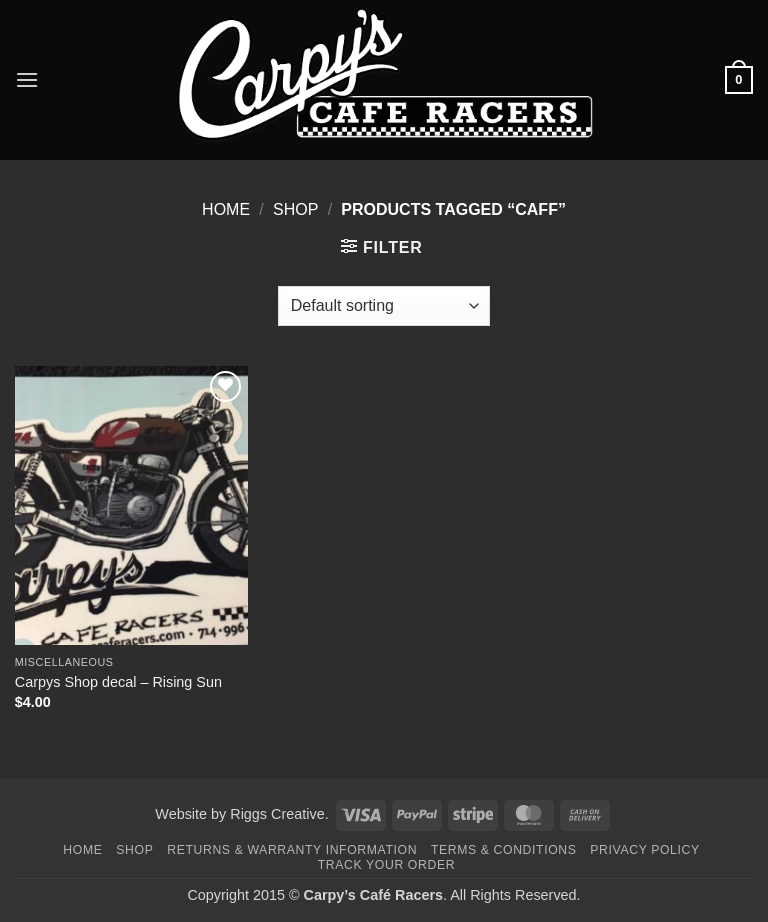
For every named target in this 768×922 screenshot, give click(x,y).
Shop (295, 209)
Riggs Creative (277, 814)
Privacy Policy (644, 850)
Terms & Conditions (504, 850)
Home (226, 209)
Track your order (386, 865)
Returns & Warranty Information (292, 850)
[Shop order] (384, 306)
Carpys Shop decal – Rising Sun (118, 682)
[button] (27, 79)
